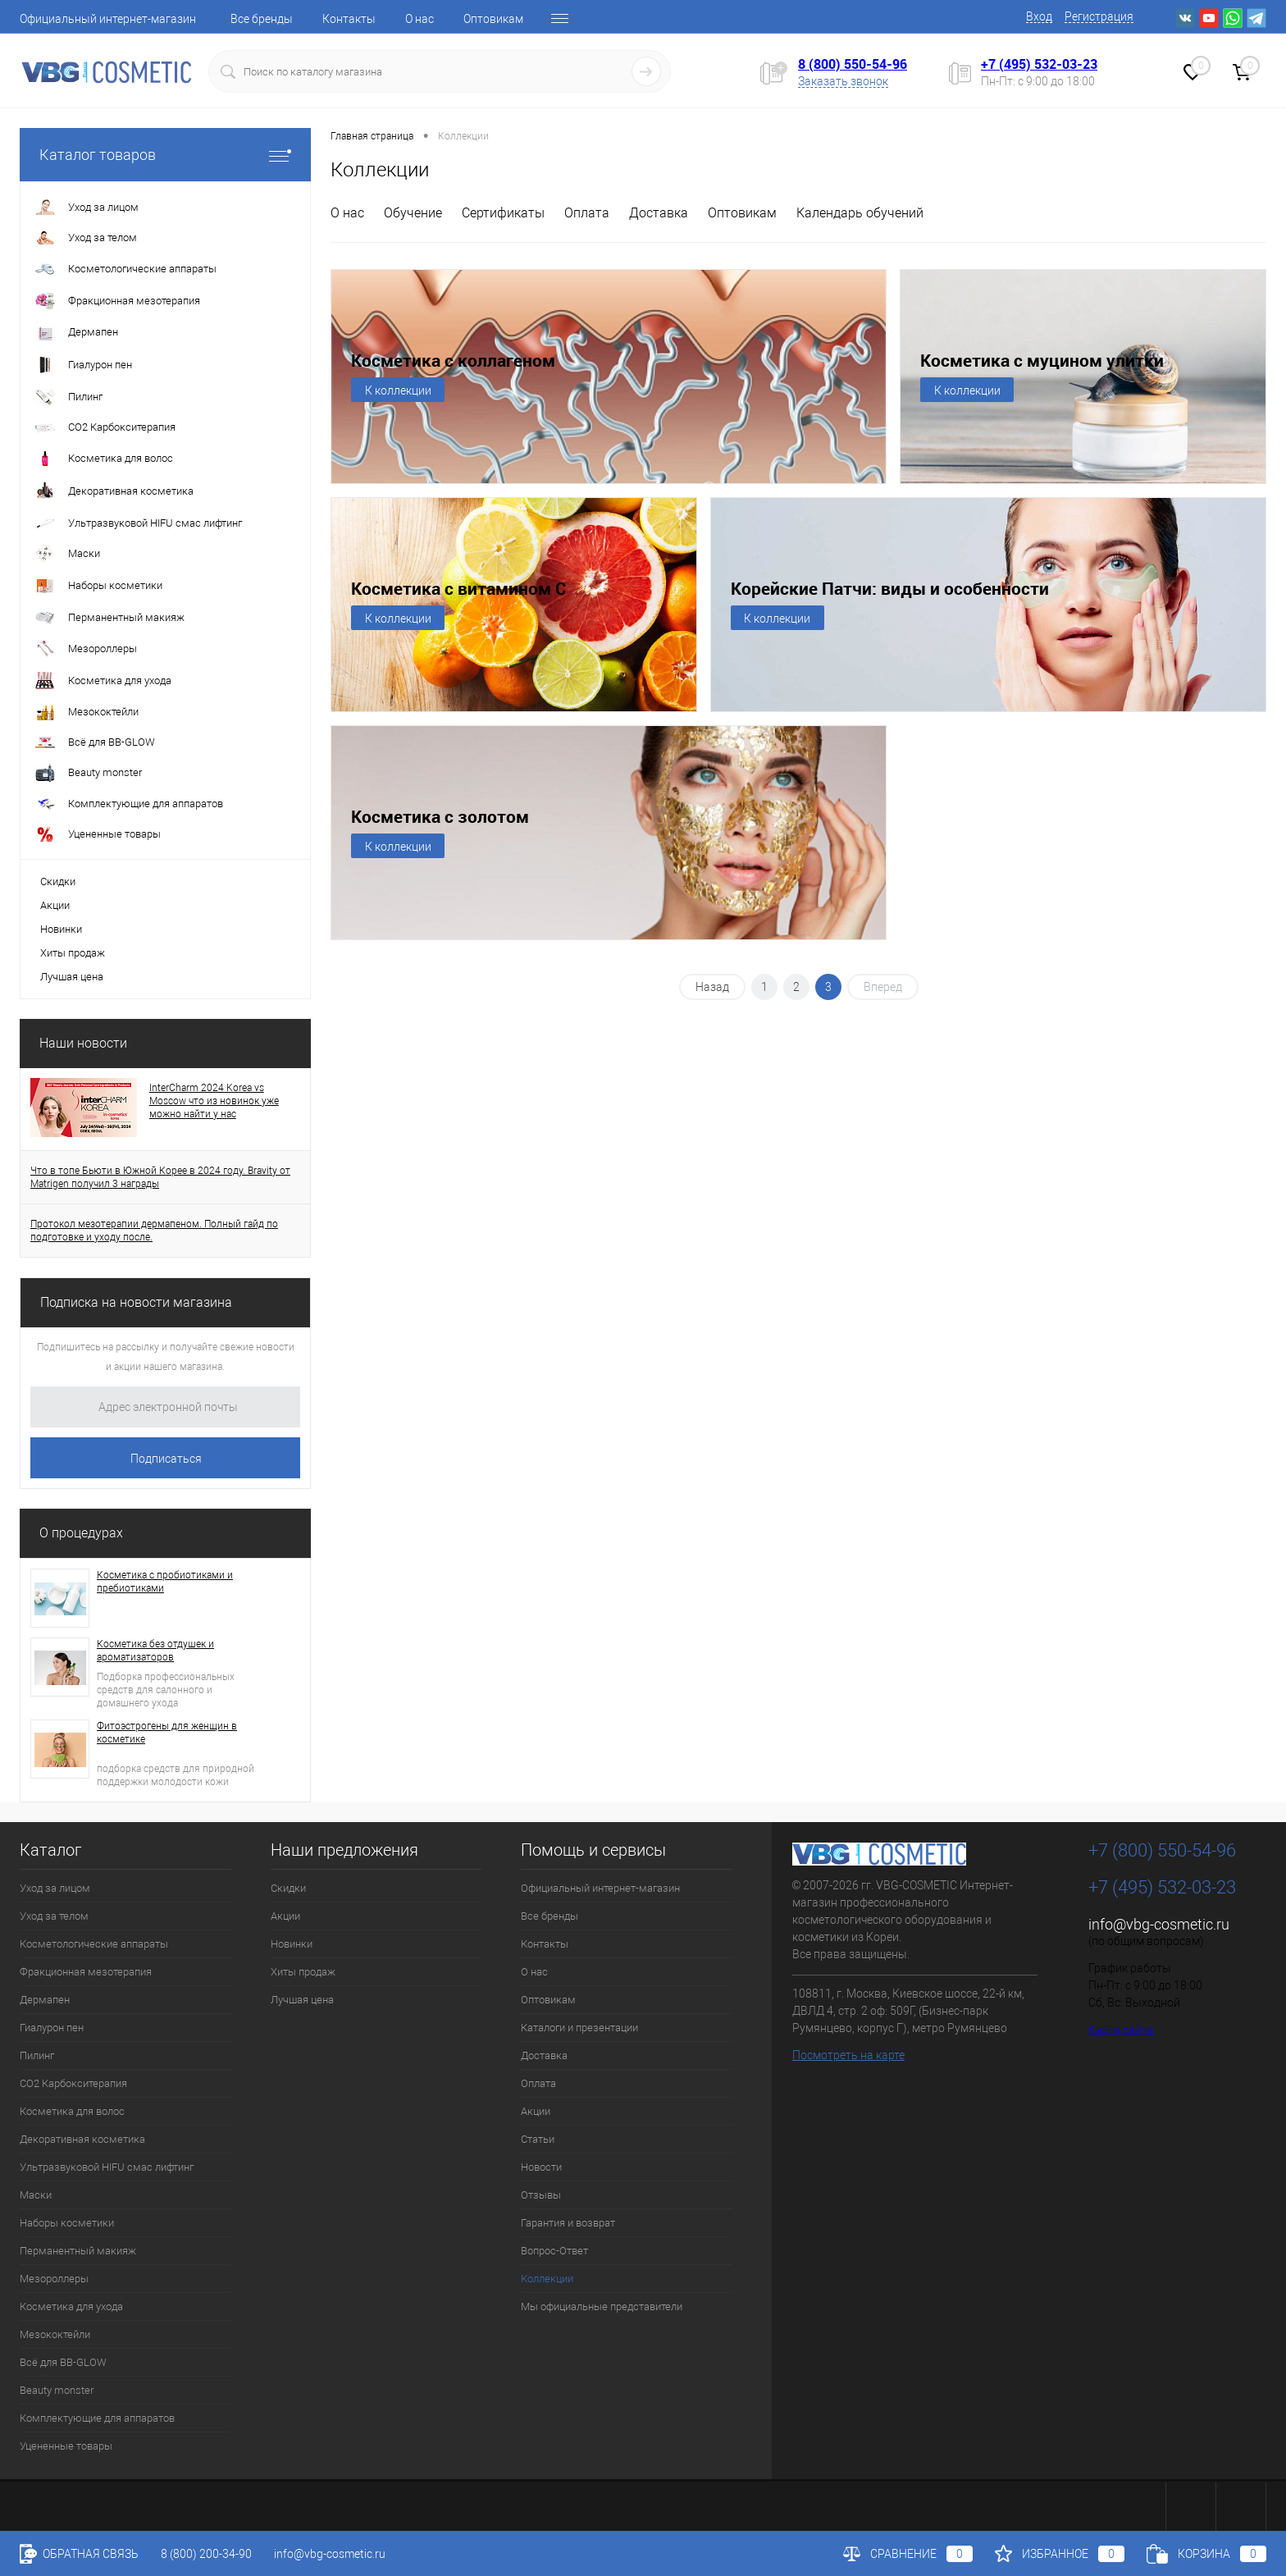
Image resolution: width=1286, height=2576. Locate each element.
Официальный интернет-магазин (108, 18)
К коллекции (398, 390)
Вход (1039, 16)
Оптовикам (493, 18)
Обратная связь (79, 2553)
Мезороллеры (54, 2278)
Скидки (57, 881)
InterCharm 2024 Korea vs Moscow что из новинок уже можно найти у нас (214, 1101)
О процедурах (81, 1533)
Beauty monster (56, 2390)
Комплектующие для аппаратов (97, 2418)
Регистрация (1099, 16)
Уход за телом (54, 1916)
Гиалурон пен (52, 2027)
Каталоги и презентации (579, 2027)
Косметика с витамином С (458, 588)
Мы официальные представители (601, 2306)
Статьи (537, 2139)
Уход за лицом (55, 1888)
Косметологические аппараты (94, 1944)
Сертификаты (503, 213)
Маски (36, 2195)
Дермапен (45, 2000)
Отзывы (541, 2195)
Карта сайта (1121, 2029)
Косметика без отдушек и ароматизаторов (155, 1650)
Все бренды (261, 18)
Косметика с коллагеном (453, 360)
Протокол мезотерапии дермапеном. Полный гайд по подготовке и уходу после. (154, 1230)
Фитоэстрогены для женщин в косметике (167, 1732)
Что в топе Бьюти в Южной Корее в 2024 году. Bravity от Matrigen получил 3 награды (160, 1177)
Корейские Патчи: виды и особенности (890, 588)
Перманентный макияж (78, 2251)
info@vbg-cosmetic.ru (1158, 1924)
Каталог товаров (165, 154)
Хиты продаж (72, 953)
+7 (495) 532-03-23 (1039, 64)
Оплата (586, 213)
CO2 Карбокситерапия (73, 2083)
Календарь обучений (859, 213)
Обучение (413, 213)
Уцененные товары (66, 2446)
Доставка (658, 213)
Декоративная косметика (82, 2139)
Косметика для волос (72, 2111)
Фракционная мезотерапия (86, 1972)
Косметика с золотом (440, 816)
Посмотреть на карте (848, 2055)
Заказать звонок (843, 81)
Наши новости (83, 1043)
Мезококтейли (55, 2334)
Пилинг (37, 2055)
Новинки (61, 929)
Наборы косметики (67, 2223)
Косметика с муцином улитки (1042, 360)
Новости (541, 2167)
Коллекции (547, 2278)
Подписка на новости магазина (136, 1302)
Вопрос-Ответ (554, 2251)
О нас (419, 18)
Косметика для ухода (71, 2306)
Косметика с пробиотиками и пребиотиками (165, 1581)
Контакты (349, 18)
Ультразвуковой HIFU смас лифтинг (107, 2167)
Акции (55, 905)
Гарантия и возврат (568, 2223)
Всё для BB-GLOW (63, 2362)
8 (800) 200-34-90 (206, 2553)
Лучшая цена (71, 977)
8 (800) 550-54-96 (852, 64)
